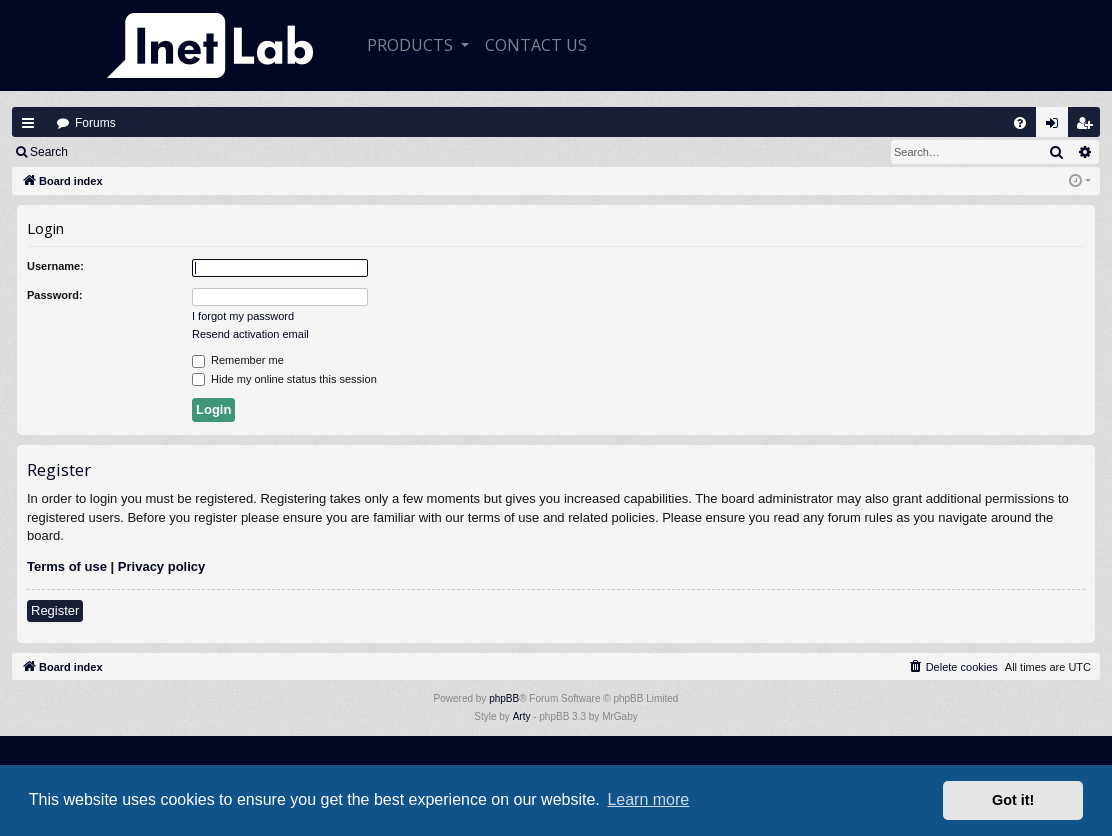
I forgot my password (243, 316)
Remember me (238, 361)
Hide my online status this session (284, 380)
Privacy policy (161, 566)
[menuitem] (1020, 123)
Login (111, 152)
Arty (522, 716)
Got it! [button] (1013, 800)
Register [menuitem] (1089, 127)
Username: (55, 266)
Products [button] (412, 45)
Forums (95, 123)
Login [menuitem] (1057, 127)
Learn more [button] (648, 799)
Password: (55, 295)
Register (178, 152)
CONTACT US (536, 45)
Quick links (28, 123)
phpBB (504, 698)
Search (49, 152)
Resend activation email (250, 334)
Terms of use (67, 566)
